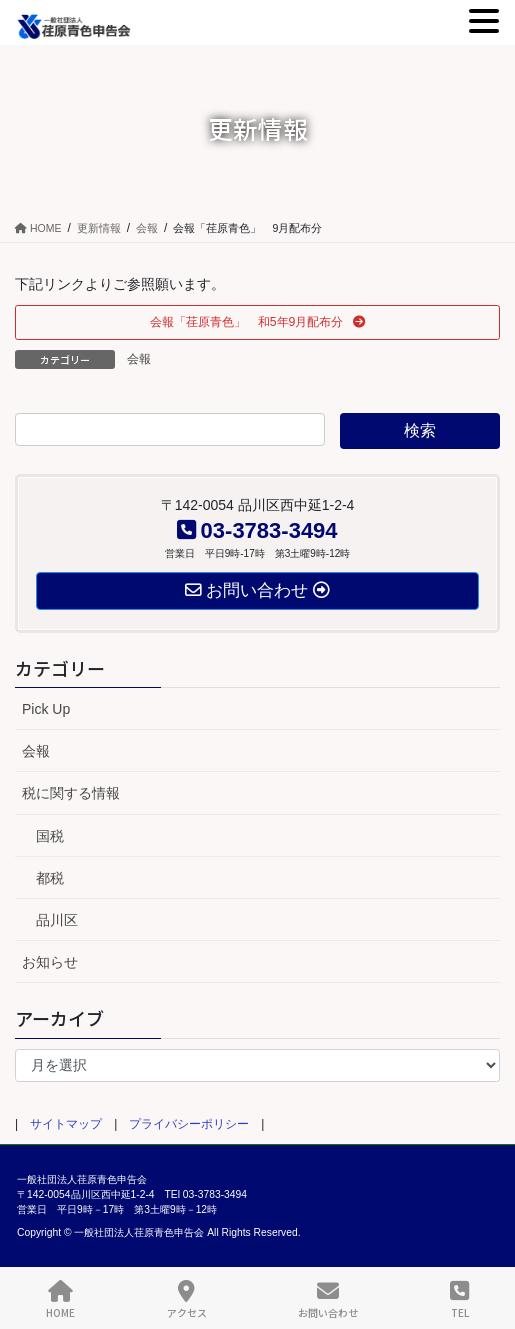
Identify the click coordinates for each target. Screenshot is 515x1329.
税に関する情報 (71, 793)
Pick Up (46, 709)
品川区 (57, 920)
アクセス (187, 1299)
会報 (139, 359)
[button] (257, 322)
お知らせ (50, 962)
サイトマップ (66, 1124)
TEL (459, 1299)
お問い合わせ (328, 1299)
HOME (60, 1299)
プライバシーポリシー (189, 1124)
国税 (50, 836)
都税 (50, 878)
